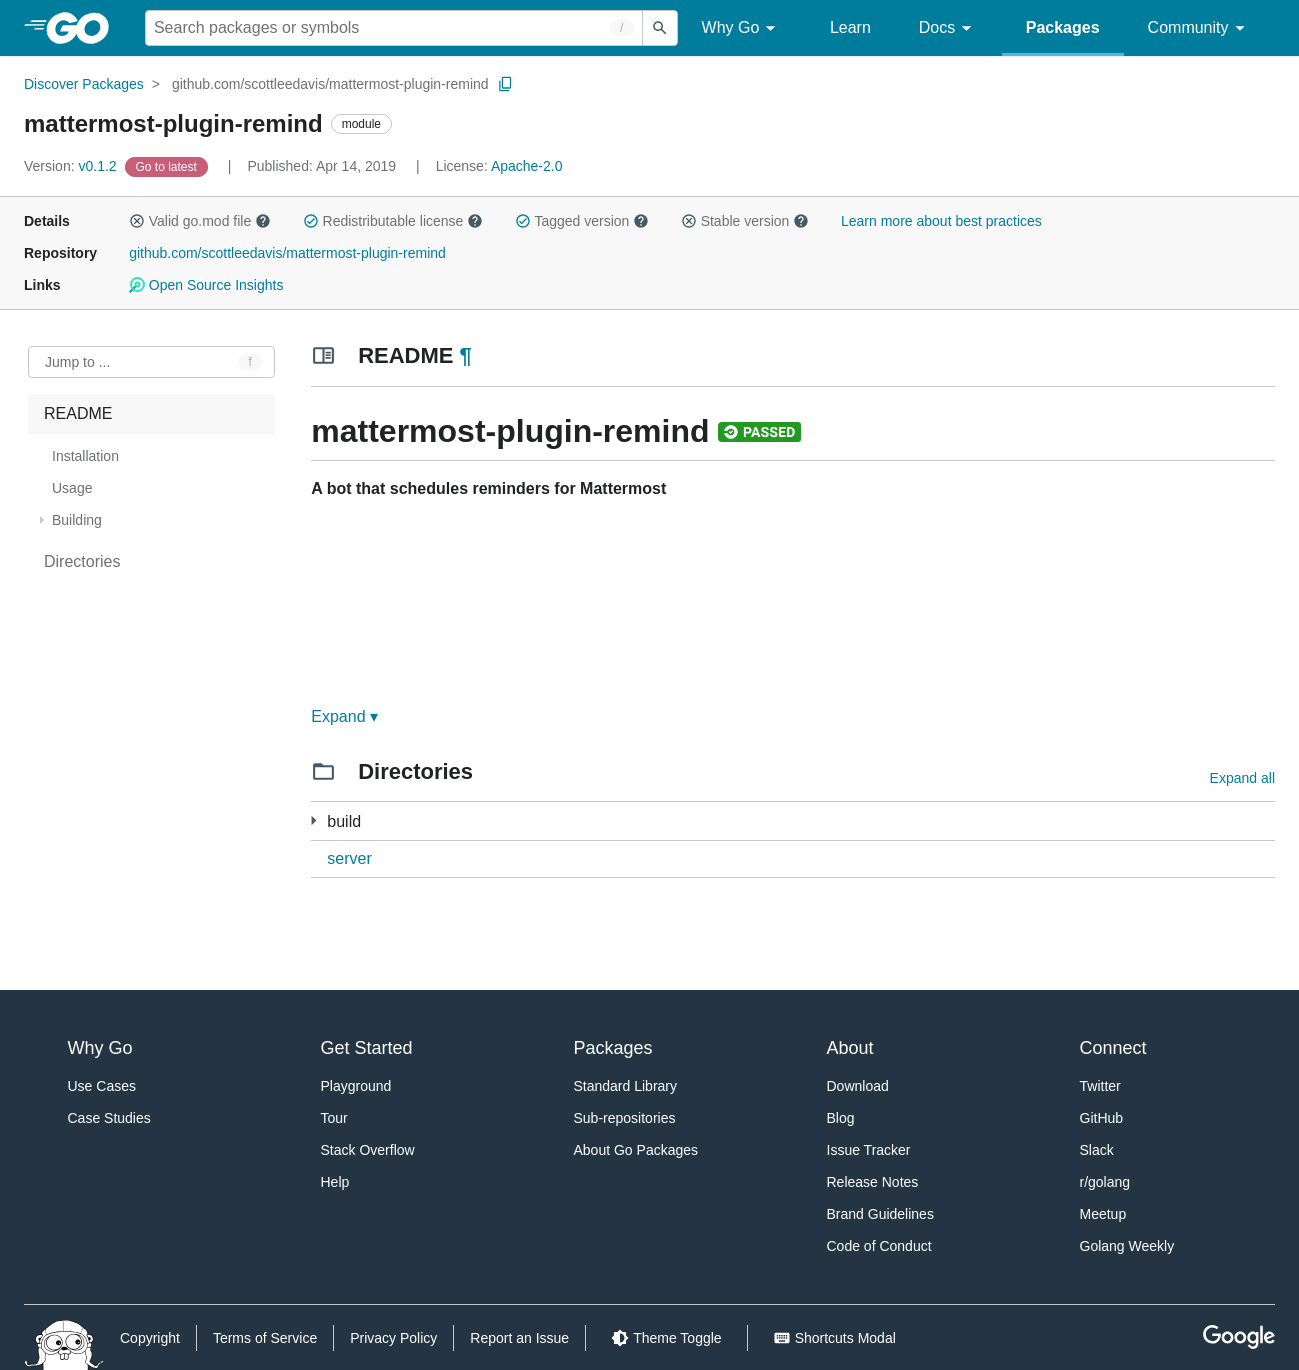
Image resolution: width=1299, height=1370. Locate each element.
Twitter (1100, 1086)
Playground (356, 1086)
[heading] (84, 28)
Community (1199, 28)
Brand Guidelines (880, 1214)
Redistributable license (393, 221)
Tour (334, 1118)
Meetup (1103, 1214)
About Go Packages (636, 1150)
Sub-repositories (625, 1118)
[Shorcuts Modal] (834, 1338)
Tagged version (582, 221)
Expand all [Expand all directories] (1242, 778)
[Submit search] (660, 28)
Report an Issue (519, 1338)
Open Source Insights (206, 285)
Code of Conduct (879, 1246)
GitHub (1102, 1118)
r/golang (1105, 1182)
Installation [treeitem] (85, 456)
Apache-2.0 (527, 166)
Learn (850, 27)
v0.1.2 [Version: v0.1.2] (72, 166)
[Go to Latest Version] (168, 166)
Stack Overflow (368, 1150)
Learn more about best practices (941, 221)
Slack (1097, 1150)
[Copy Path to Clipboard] (506, 84)
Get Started (367, 1048)
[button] (137, 221)
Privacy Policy (393, 1338)
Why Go (742, 28)
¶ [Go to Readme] (466, 355)
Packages (1063, 27)
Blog (841, 1118)
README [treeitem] (78, 413)
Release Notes (873, 1182)
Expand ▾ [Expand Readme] (344, 716)
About (850, 1048)
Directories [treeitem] (82, 561)
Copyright (150, 1338)
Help (335, 1182)
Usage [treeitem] (72, 488)
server (349, 858)
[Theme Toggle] (666, 1338)
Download (858, 1086)
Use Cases (102, 1086)
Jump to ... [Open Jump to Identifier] (77, 362)
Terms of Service (265, 1338)
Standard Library (626, 1086)
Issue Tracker (869, 1150)
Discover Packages (84, 84)
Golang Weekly (1127, 1246)
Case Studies (109, 1118)
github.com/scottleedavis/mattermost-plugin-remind (330, 84)
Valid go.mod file (200, 221)
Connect (1113, 1048)
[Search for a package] (394, 28)
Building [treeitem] (77, 520)
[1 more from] (313, 820)
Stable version (745, 221)
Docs (948, 28)
